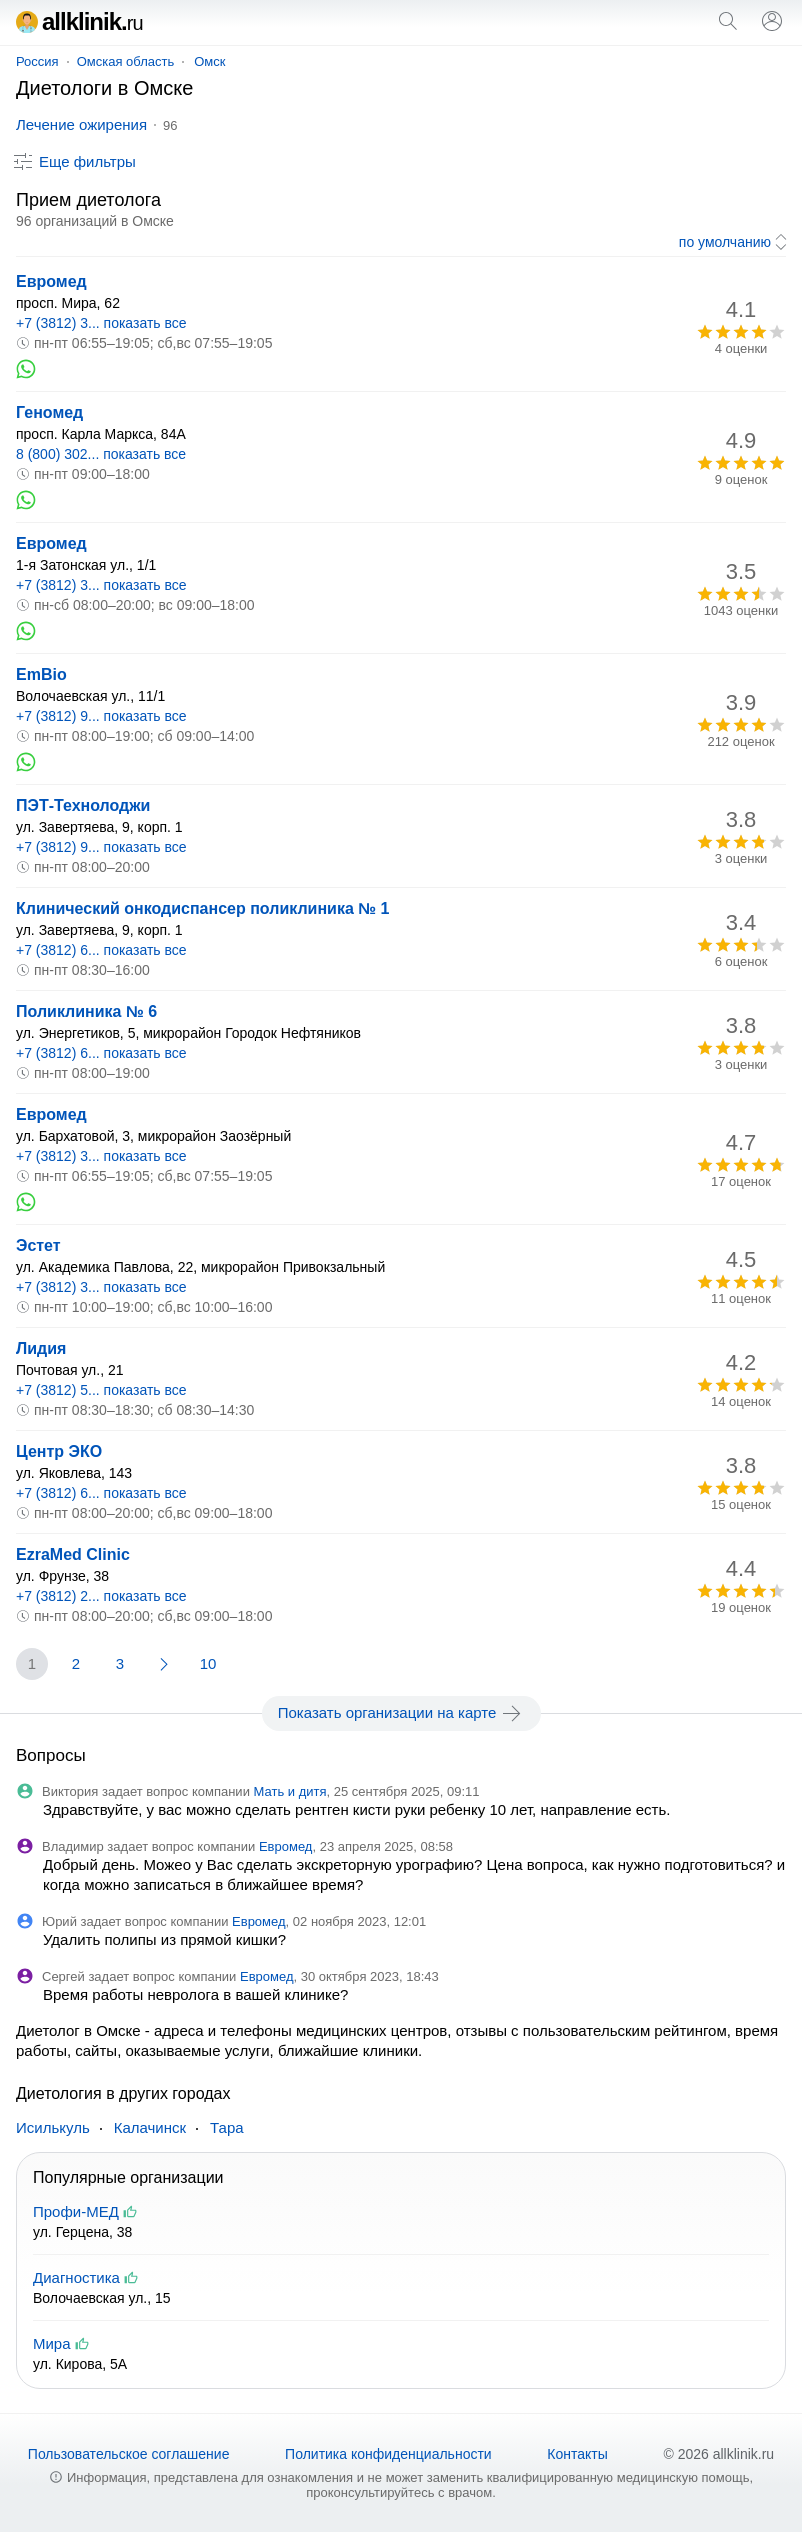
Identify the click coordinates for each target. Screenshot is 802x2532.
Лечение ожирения (81, 124)
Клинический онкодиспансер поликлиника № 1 (202, 908)
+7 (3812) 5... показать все (101, 1390)
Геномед (49, 412)
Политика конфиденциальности (388, 2454)
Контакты (577, 2454)
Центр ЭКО (59, 1451)
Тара (227, 2127)
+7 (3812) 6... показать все (101, 950)
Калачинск (150, 2127)
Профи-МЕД (76, 2211)
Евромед (51, 281)
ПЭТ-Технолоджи (83, 805)
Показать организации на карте (401, 1713)
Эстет (38, 1245)
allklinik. (79, 21)
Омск (209, 61)
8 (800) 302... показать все (101, 454)
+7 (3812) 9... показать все (101, 716)
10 (208, 1663)
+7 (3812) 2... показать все (101, 1596)
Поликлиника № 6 (86, 1011)
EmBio (41, 674)
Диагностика (76, 2277)
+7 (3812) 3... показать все (101, 323)
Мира (52, 2343)
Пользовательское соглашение (129, 2454)
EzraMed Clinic (73, 1554)
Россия (37, 61)
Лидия (41, 1348)
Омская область (126, 61)
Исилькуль (53, 2127)
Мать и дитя (290, 1791)
